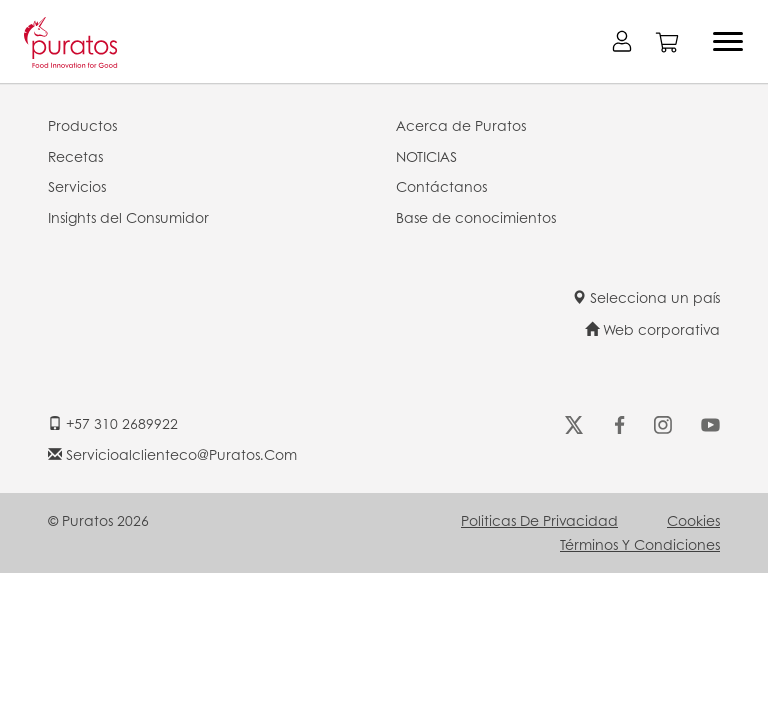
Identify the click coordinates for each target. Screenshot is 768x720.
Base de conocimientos (476, 217)
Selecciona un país (646, 297)
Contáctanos (441, 186)
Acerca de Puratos (461, 125)
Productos (82, 125)
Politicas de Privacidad (539, 520)
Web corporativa (652, 329)
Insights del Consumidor (128, 217)
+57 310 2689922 (113, 423)
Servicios (77, 186)
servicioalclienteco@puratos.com (172, 454)
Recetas (75, 156)
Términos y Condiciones (640, 544)
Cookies (693, 520)
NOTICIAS (426, 156)
